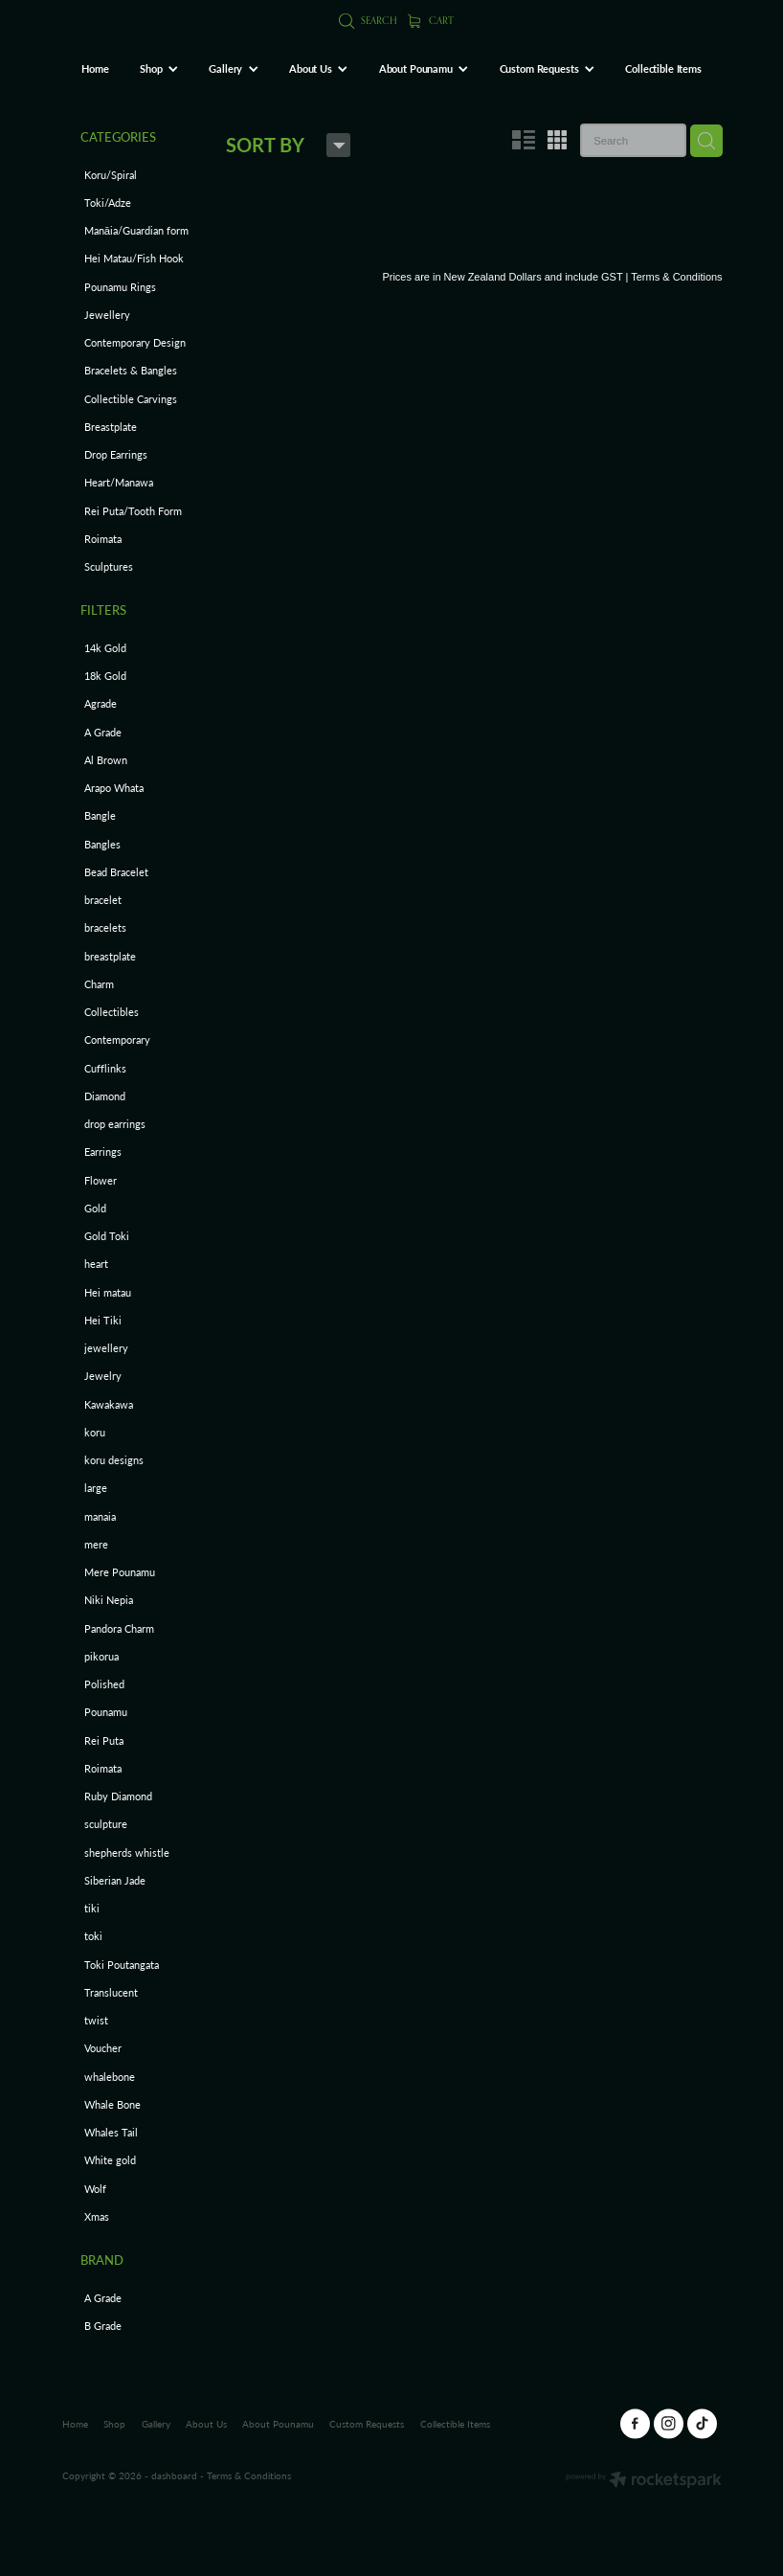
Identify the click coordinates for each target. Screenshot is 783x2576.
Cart (431, 20)
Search (368, 20)
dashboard (174, 2475)
